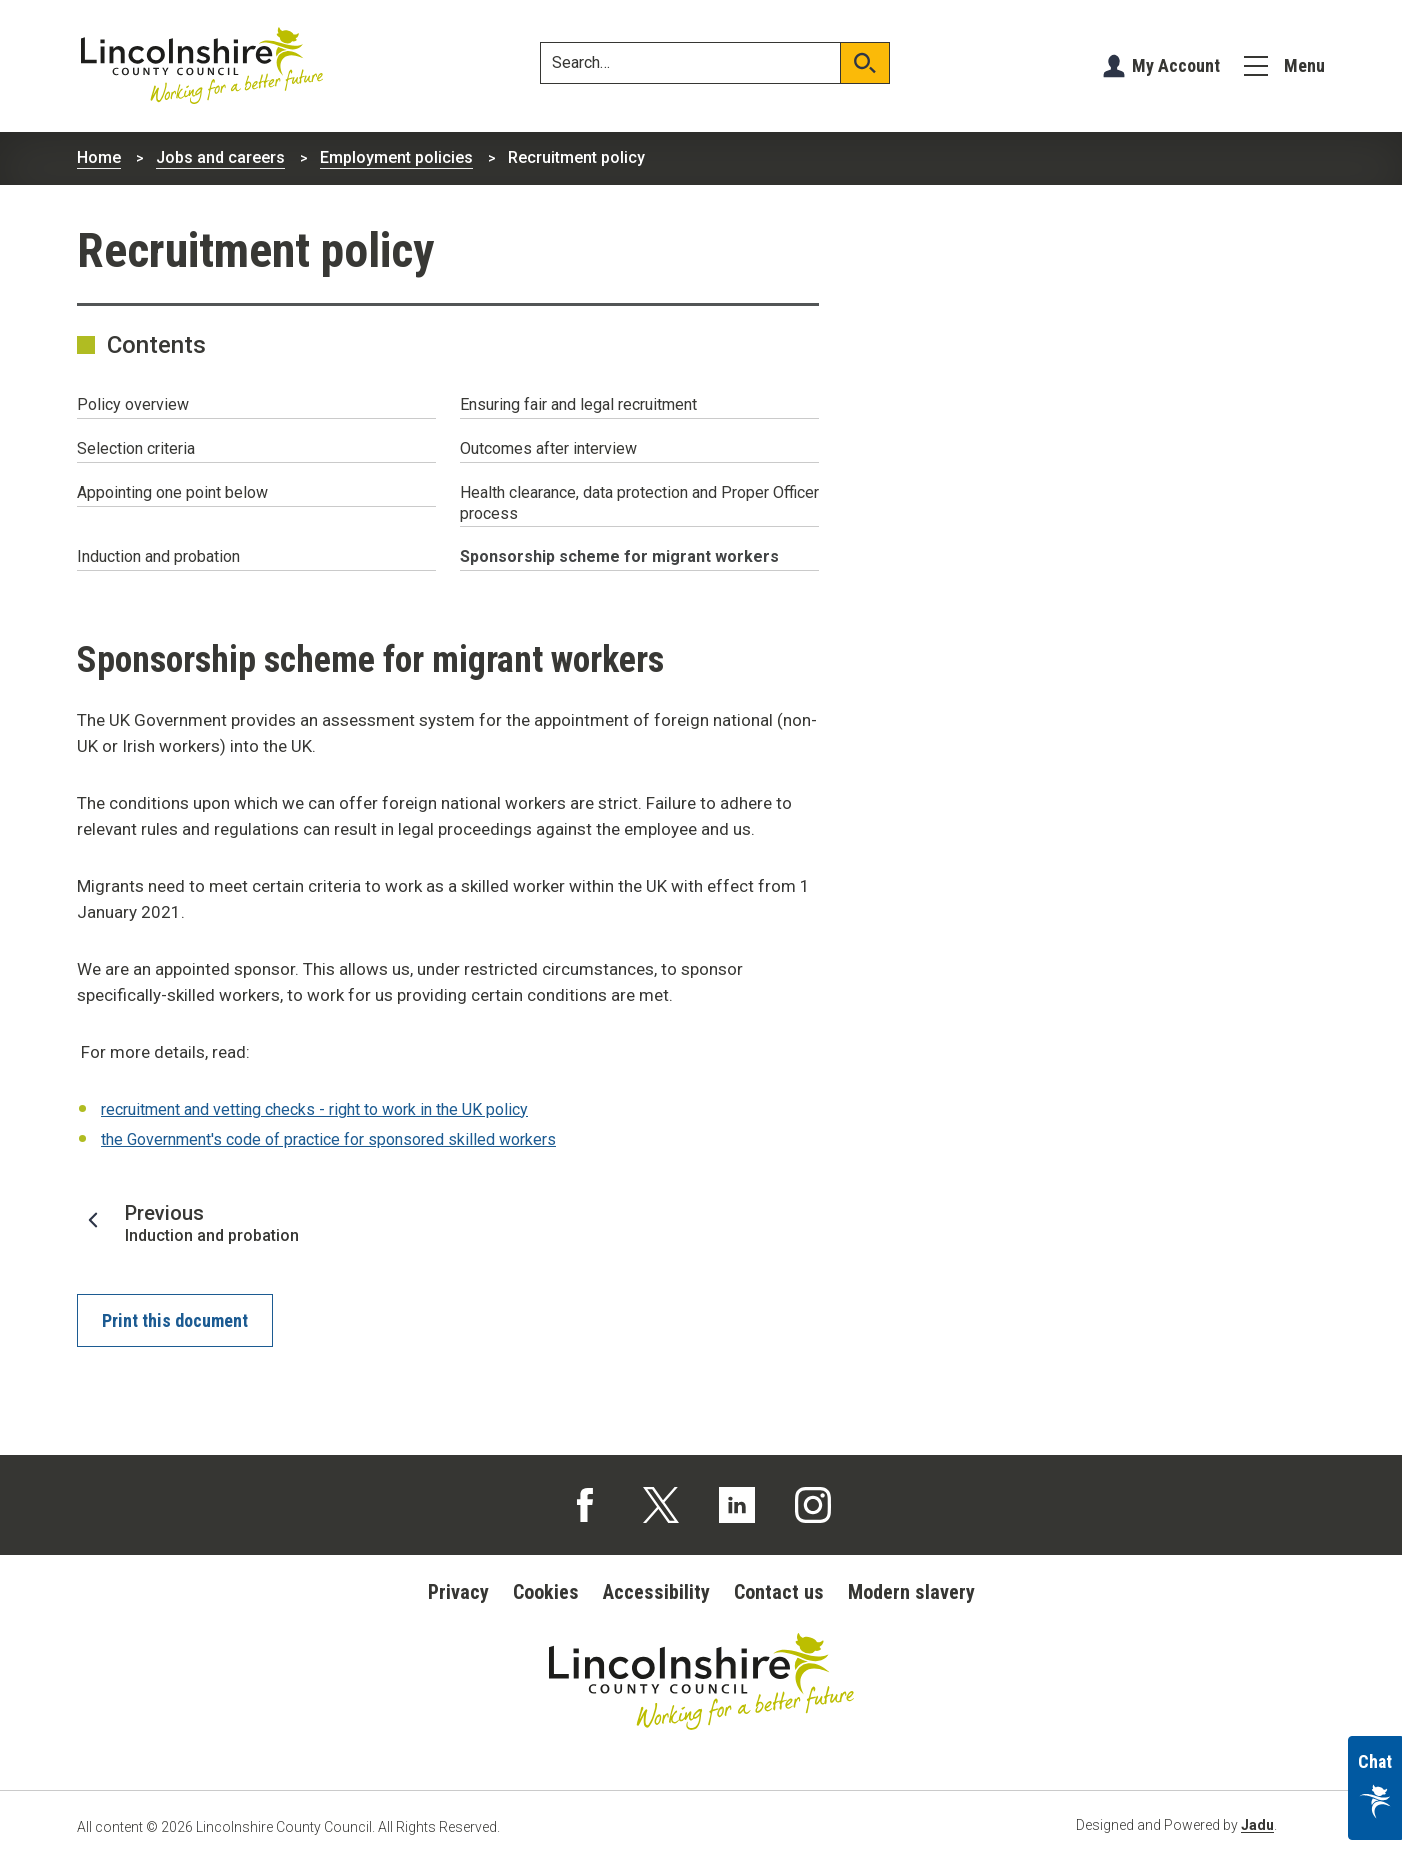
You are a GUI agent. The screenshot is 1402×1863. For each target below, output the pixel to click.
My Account (1176, 65)
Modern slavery (911, 1592)
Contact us (779, 1592)
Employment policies (396, 157)
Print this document (175, 1320)
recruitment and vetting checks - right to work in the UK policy (314, 1109)
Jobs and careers (220, 157)
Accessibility (656, 1592)
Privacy (458, 1592)
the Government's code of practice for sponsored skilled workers (328, 1139)
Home (99, 157)
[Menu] (1284, 66)
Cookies (546, 1592)
